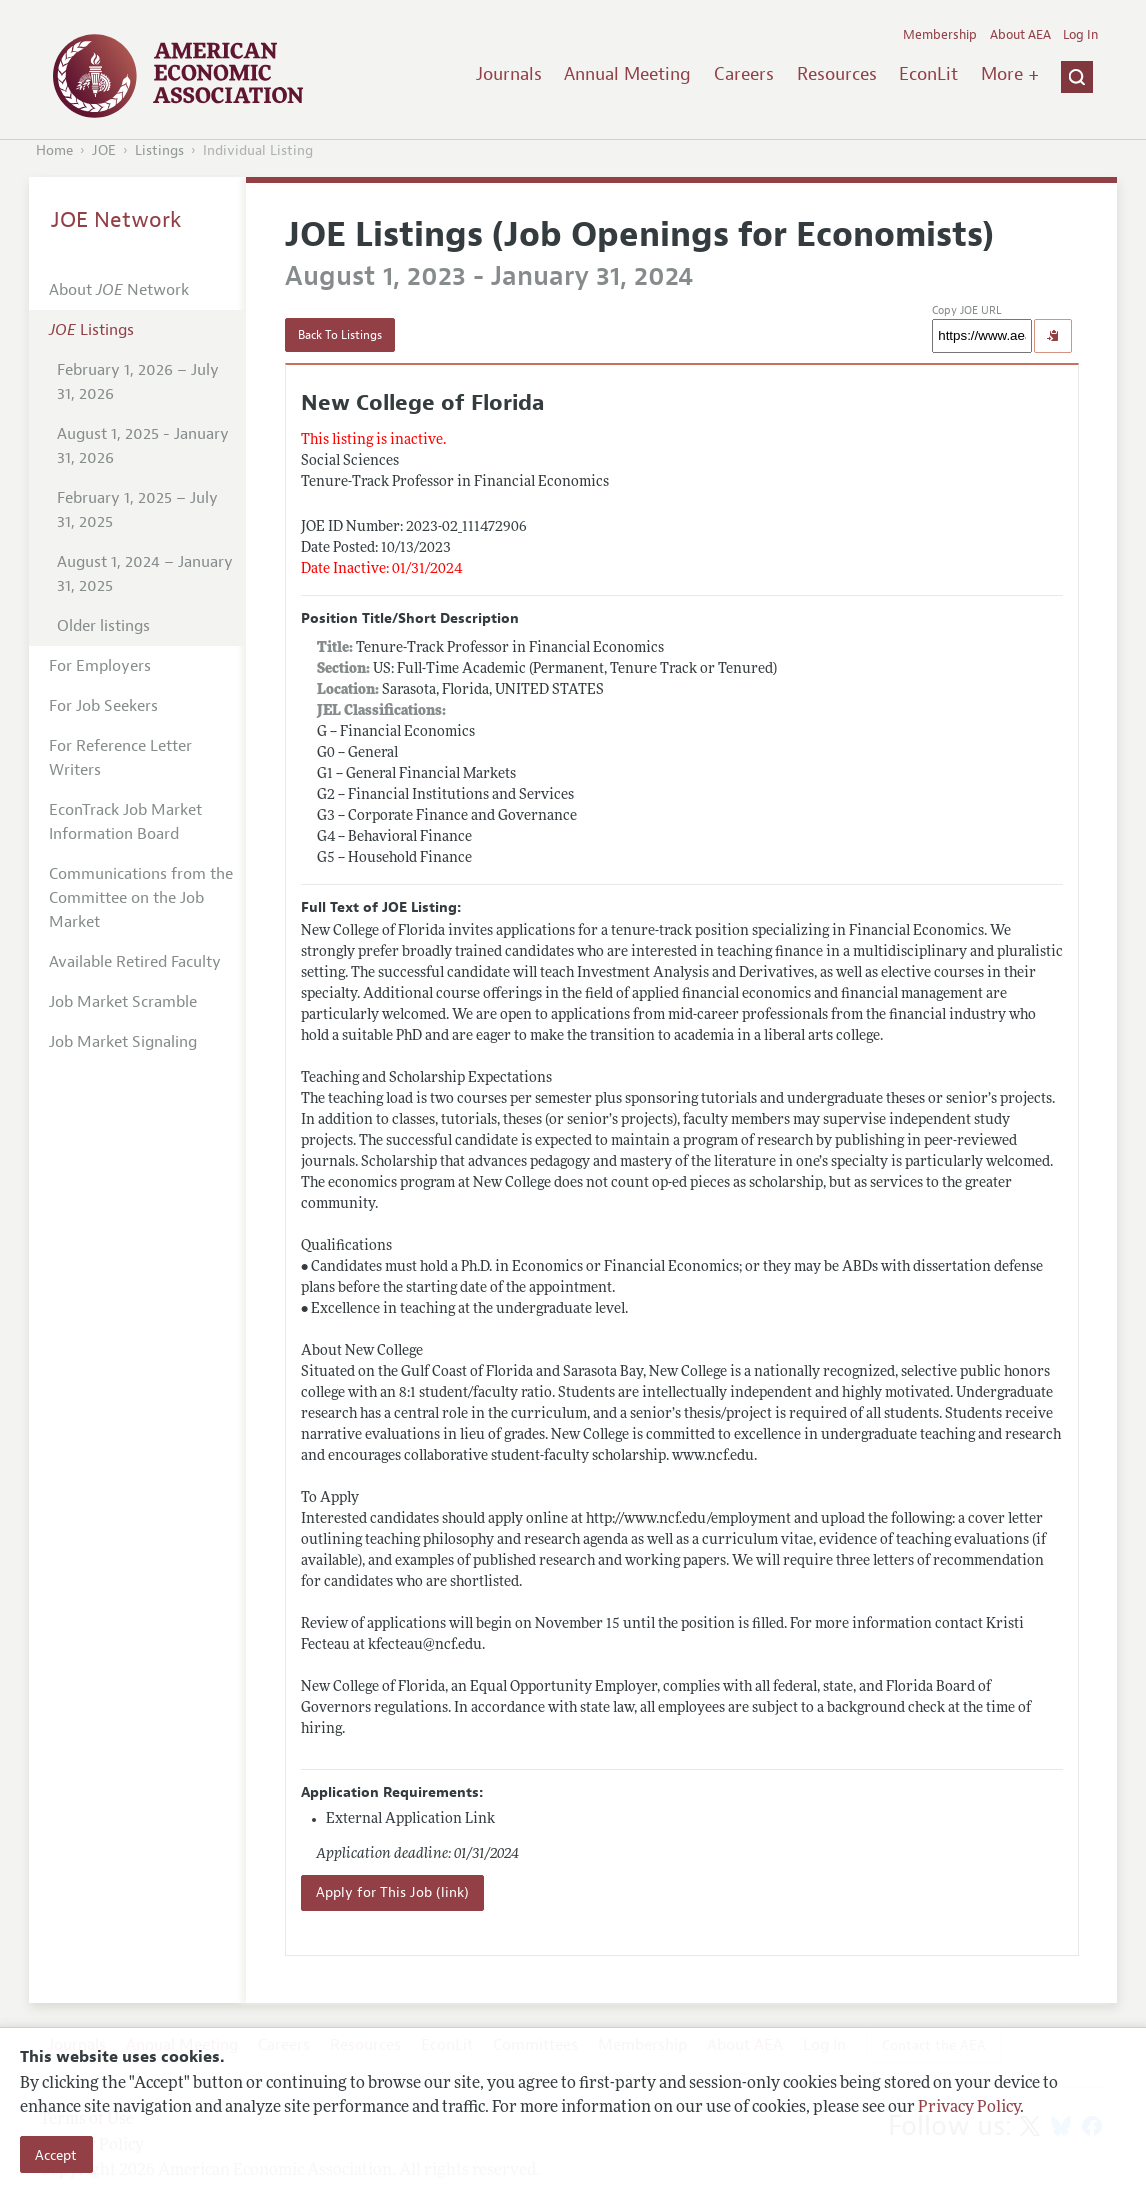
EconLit (928, 74)
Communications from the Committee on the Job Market (141, 898)
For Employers (100, 666)
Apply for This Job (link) (392, 1892)
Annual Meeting (627, 74)
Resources (837, 74)
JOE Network (116, 220)
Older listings (103, 626)
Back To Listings (340, 335)
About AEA (1020, 35)
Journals (509, 74)
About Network (119, 290)
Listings (159, 150)
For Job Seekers (103, 706)
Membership (940, 35)
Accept (56, 2155)
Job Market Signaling (123, 1042)
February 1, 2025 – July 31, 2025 (137, 510)
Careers (744, 74)
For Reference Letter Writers (120, 758)
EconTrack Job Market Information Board (125, 822)
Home (54, 150)
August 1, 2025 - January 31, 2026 (143, 446)
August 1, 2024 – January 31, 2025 (145, 574)
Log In (1080, 35)
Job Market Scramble (123, 1002)
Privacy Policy (969, 2108)
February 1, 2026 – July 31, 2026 (138, 382)
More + (1010, 74)
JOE (104, 150)
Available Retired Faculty (135, 962)
